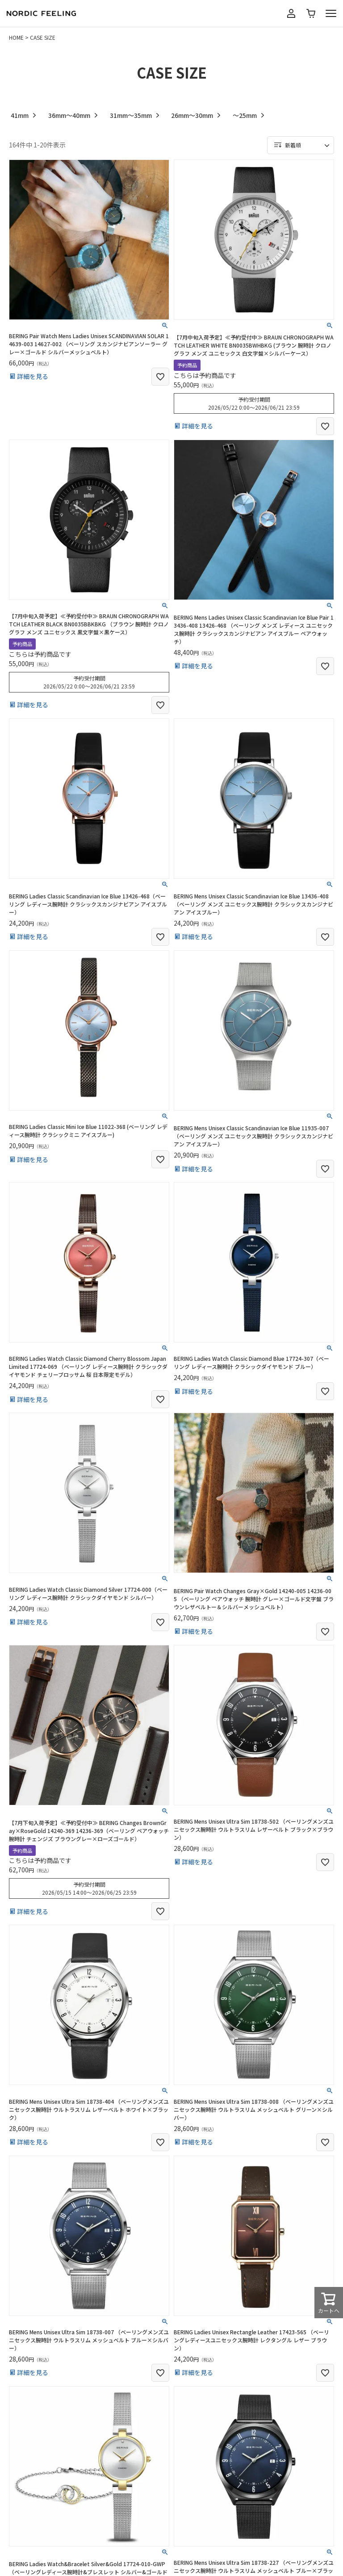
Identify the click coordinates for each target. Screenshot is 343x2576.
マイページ (291, 13)
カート (310, 13)
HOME (16, 37)
